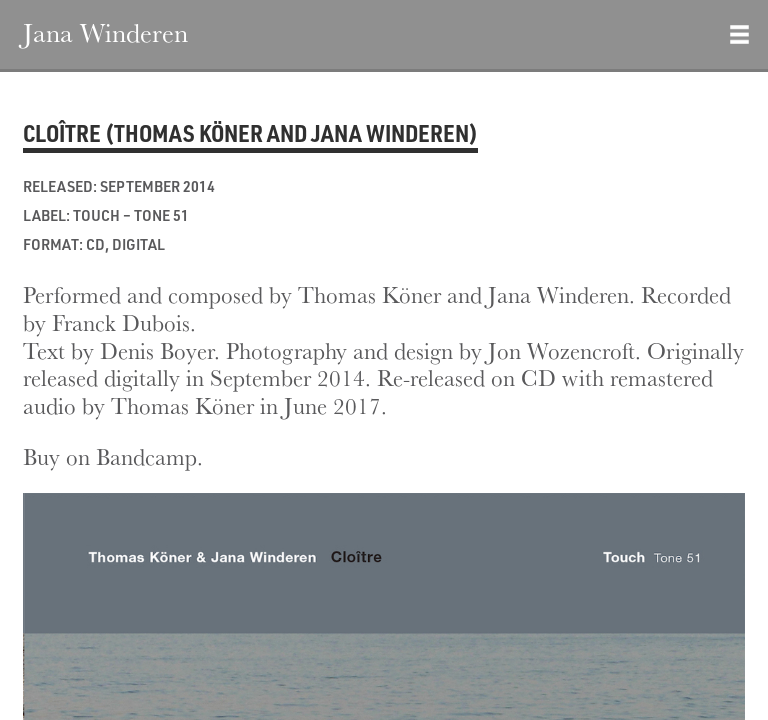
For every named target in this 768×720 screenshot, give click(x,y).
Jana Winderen (105, 32)
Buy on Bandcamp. (113, 456)
